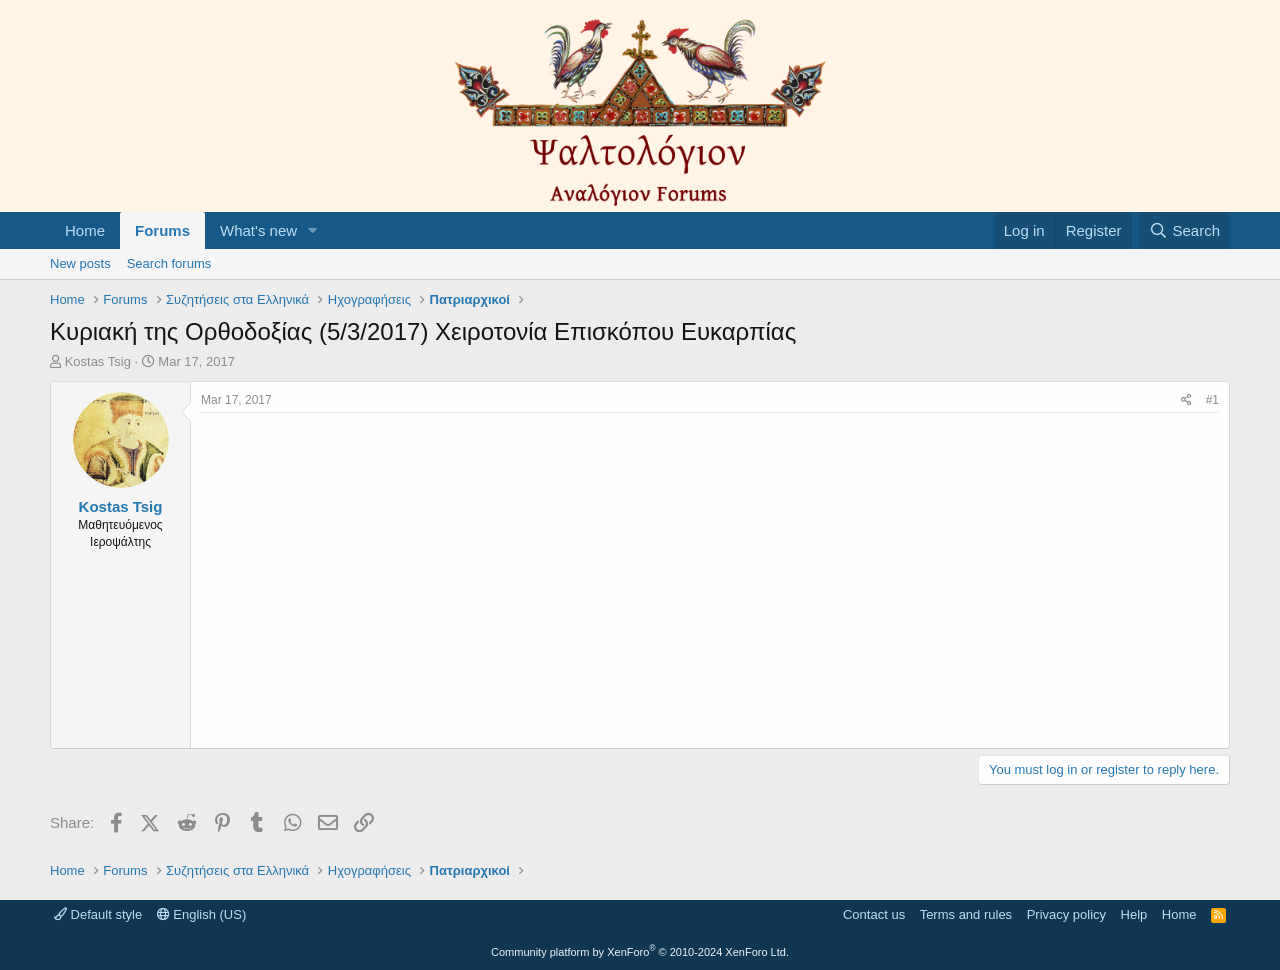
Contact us (874, 914)
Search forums (169, 263)
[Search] (1184, 230)
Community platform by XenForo (640, 952)
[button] (313, 230)
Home (85, 230)
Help (1134, 914)
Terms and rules (966, 914)
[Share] (1186, 400)
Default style (98, 914)
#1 (1212, 400)
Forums (162, 230)
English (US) (202, 914)
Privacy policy (1066, 914)
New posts (80, 263)
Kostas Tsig (98, 361)
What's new (258, 230)
